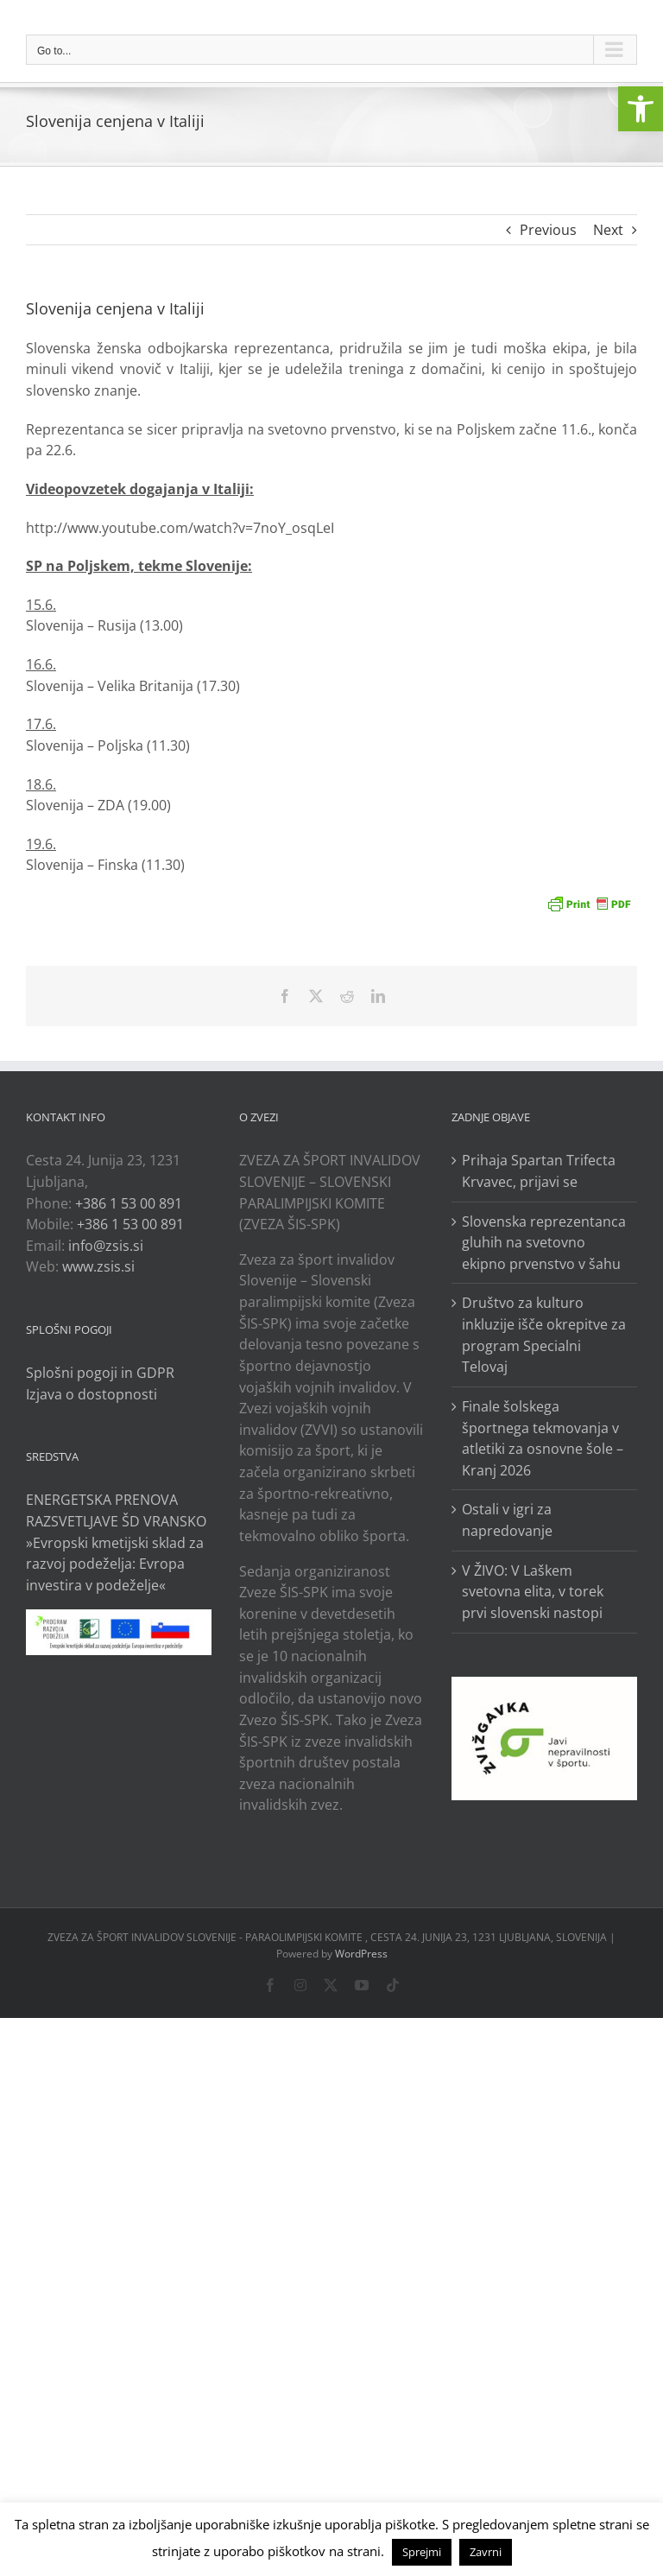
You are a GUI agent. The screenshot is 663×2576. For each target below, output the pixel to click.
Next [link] (608, 229)
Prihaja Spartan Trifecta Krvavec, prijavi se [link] (539, 1171)
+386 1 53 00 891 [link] (128, 1203)
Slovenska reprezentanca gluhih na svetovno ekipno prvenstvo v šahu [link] (544, 1242)
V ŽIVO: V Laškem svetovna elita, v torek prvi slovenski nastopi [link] (532, 1591)
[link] (640, 108)
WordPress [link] (361, 1953)
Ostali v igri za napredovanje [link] (507, 1520)
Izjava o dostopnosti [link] (91, 1394)
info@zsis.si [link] (105, 1245)
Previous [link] (548, 229)
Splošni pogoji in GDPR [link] (100, 1372)
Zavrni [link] (486, 2552)
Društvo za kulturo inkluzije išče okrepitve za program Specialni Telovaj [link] (544, 1334)
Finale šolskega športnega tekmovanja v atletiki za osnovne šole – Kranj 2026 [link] (542, 1438)
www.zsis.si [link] (98, 1266)
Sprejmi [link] (421, 2552)
